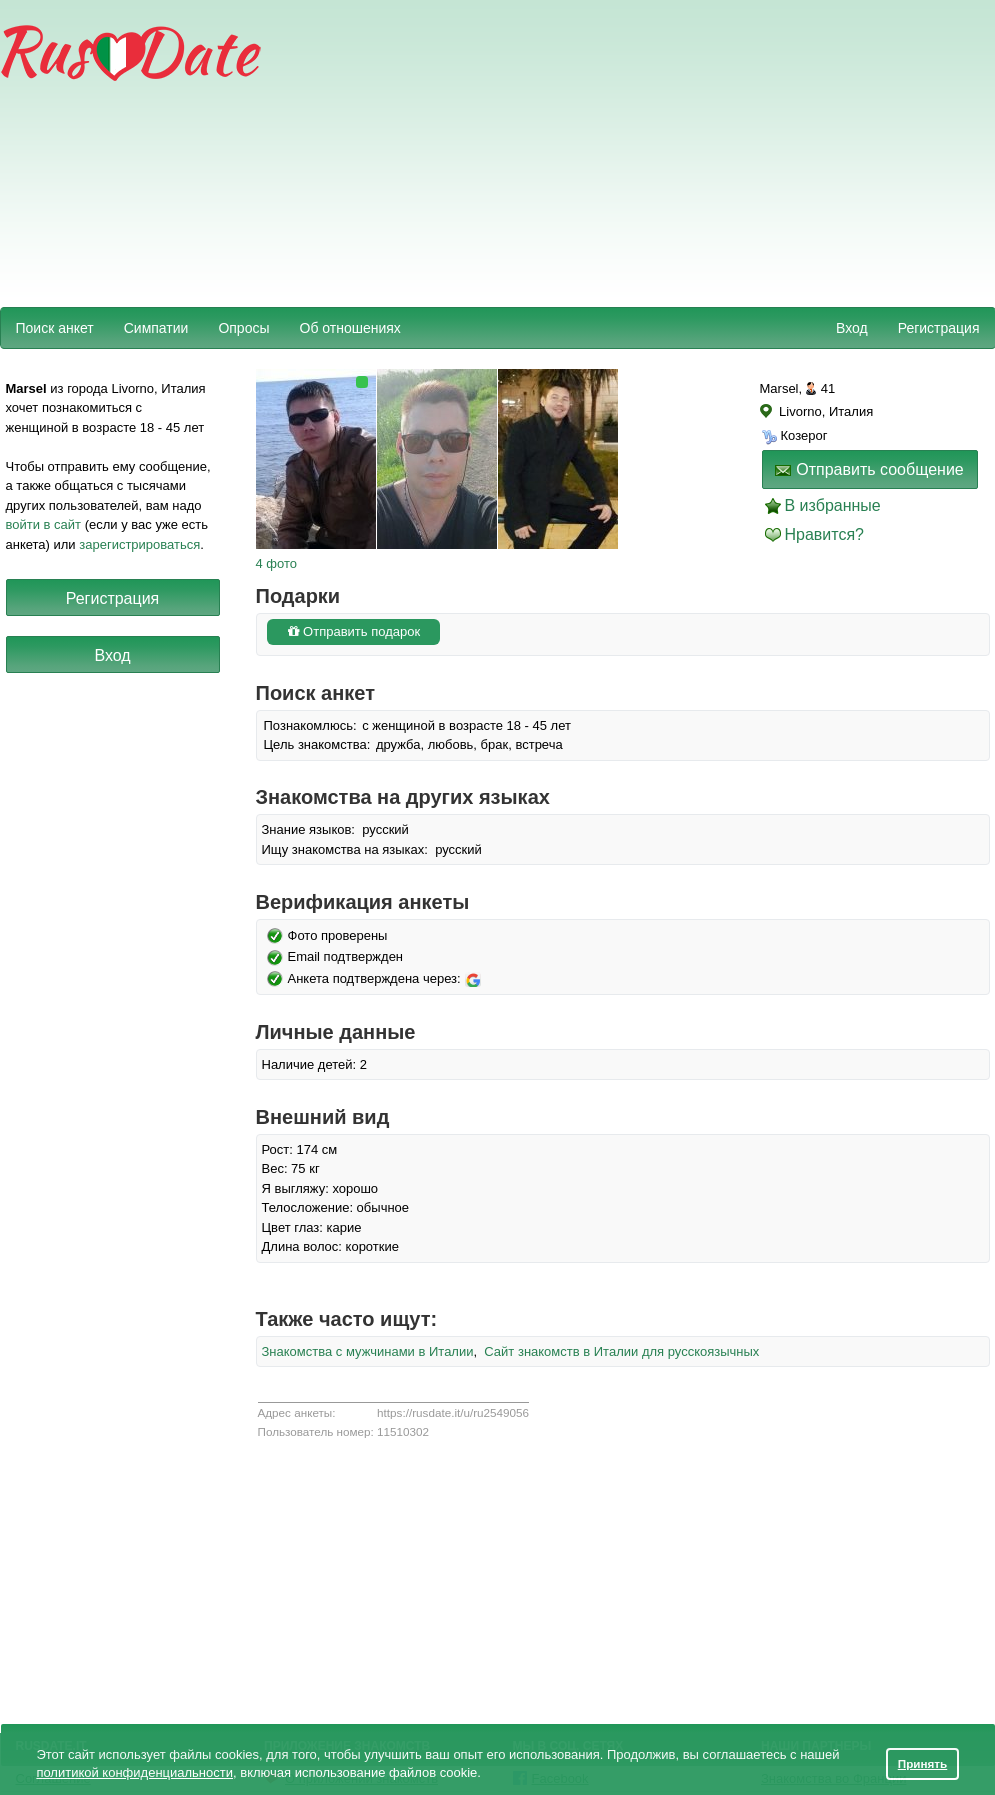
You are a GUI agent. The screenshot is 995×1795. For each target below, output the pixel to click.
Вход (852, 328)
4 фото (277, 563)
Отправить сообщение (869, 469)
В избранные (833, 505)
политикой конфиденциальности (134, 1772)
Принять (923, 1763)
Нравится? (825, 534)
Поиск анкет (55, 328)
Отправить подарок (354, 631)
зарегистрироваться (139, 544)
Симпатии (156, 328)
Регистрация (939, 328)
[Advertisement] (517, 151)
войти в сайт (44, 524)
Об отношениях (350, 328)
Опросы (243, 328)
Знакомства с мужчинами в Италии (368, 1351)
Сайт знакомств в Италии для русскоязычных (621, 1351)
